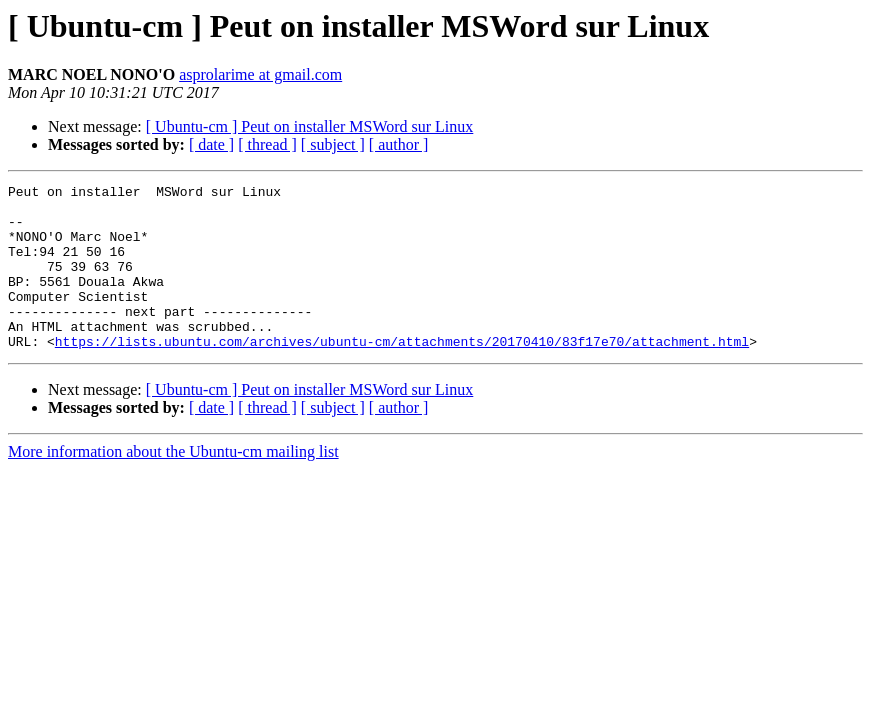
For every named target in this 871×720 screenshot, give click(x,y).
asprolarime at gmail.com (260, 74)
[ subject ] (333, 144)
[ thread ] (267, 144)
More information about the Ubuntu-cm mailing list (173, 484)
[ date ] (211, 144)
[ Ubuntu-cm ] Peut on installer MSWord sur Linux (310, 126)
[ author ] (399, 144)
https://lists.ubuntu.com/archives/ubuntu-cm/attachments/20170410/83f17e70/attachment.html (402, 374)
